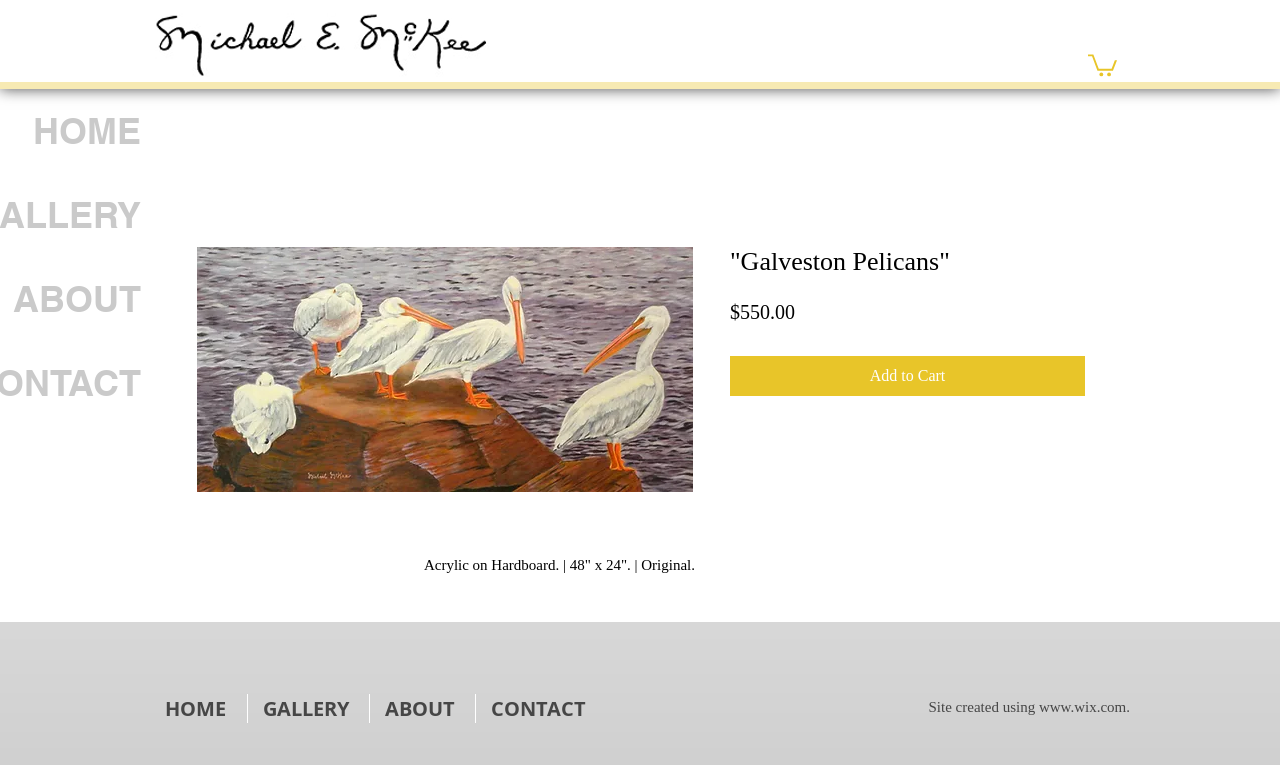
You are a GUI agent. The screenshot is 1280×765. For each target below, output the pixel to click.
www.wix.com (1082, 707)
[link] (1102, 64)
